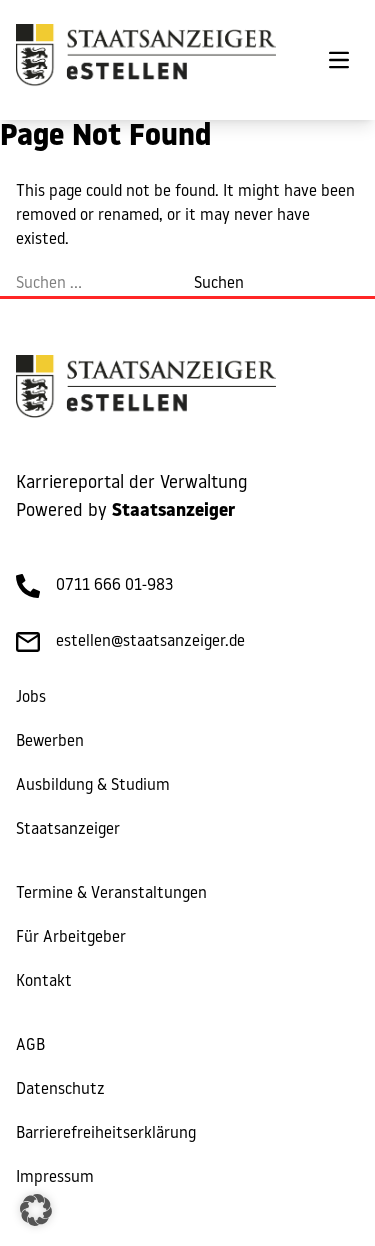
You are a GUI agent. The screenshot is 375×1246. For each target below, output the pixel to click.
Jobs (31, 698)
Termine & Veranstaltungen (111, 894)
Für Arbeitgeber (71, 938)
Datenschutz (60, 1090)
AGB (30, 1046)
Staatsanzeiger (68, 830)
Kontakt (44, 982)
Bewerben (50, 742)
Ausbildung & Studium (93, 786)
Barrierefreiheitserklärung (106, 1134)
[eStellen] (146, 60)
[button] (36, 1210)
